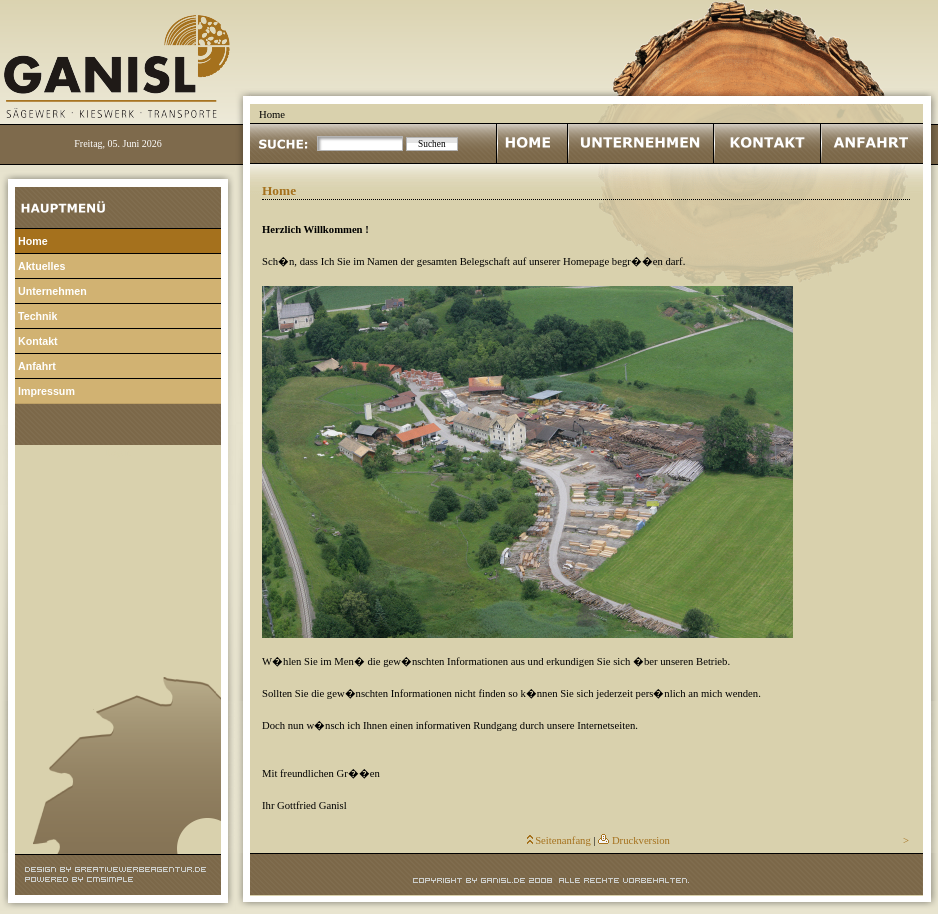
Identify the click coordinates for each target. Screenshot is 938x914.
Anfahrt (37, 366)
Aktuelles (41, 266)
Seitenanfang (563, 840)
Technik (37, 316)
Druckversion (641, 840)
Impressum (46, 391)
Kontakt (38, 341)
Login (117, 452)
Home (33, 241)
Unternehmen (52, 291)
